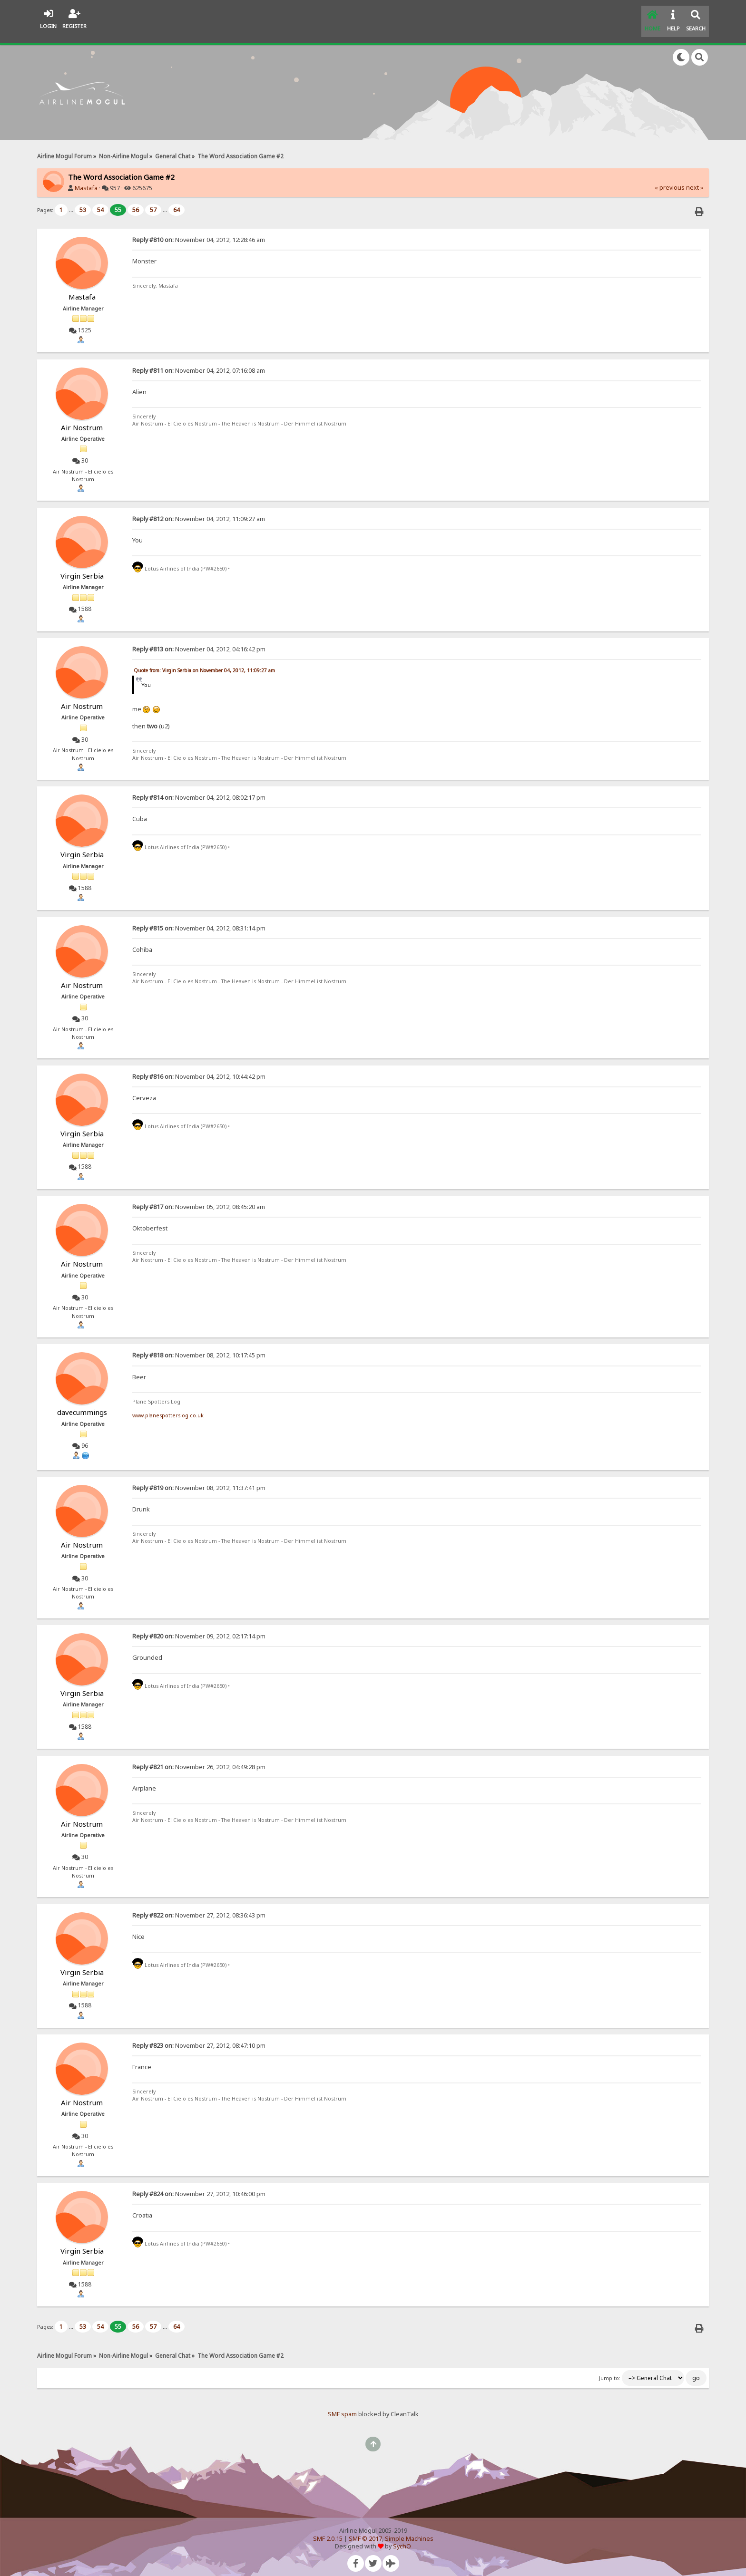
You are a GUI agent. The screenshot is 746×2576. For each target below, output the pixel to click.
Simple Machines (409, 2531)
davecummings (82, 1405)
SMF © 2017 (365, 2531)
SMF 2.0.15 (328, 2531)
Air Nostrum (82, 420)
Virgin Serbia (82, 568)
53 (82, 202)
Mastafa (86, 180)
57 (153, 202)
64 (176, 202)
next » (694, 180)
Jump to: (609, 2370)
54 (100, 202)
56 (135, 202)
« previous (670, 180)
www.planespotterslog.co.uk (168, 1407)
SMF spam (342, 2406)
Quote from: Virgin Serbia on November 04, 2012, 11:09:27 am (204, 662)
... (72, 202)
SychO (402, 2539)
